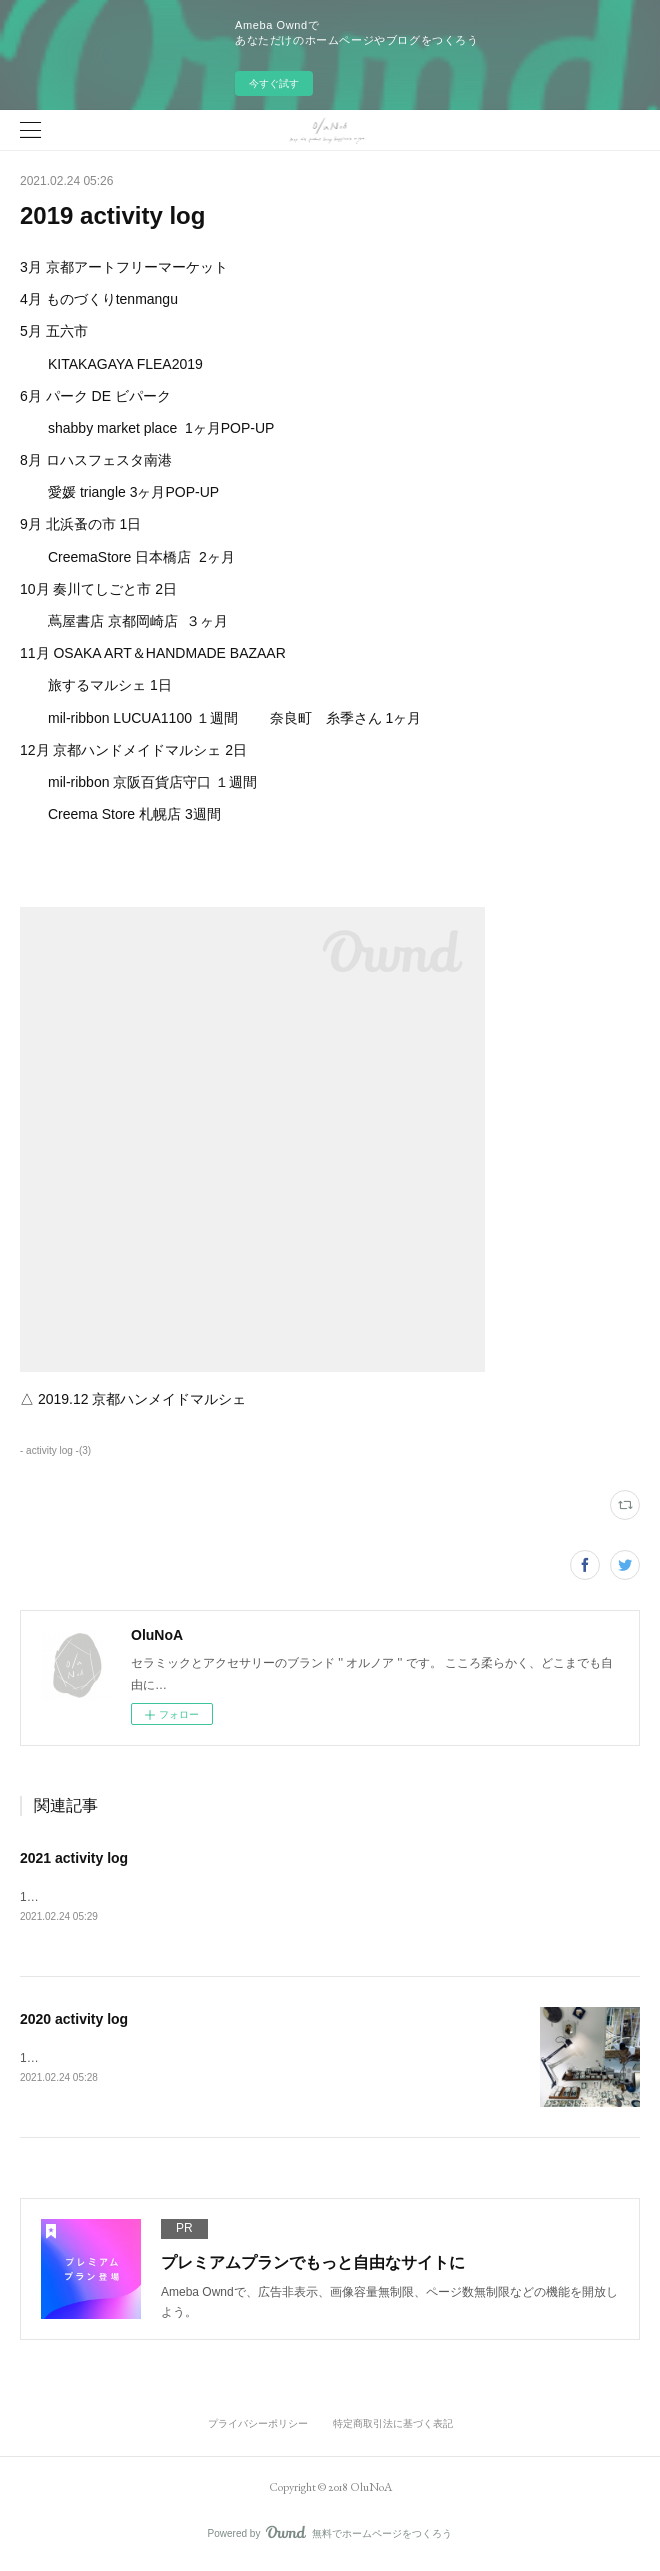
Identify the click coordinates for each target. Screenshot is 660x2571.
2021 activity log (74, 1858)
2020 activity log (74, 2021)
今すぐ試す (274, 83)
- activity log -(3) (55, 1450)
